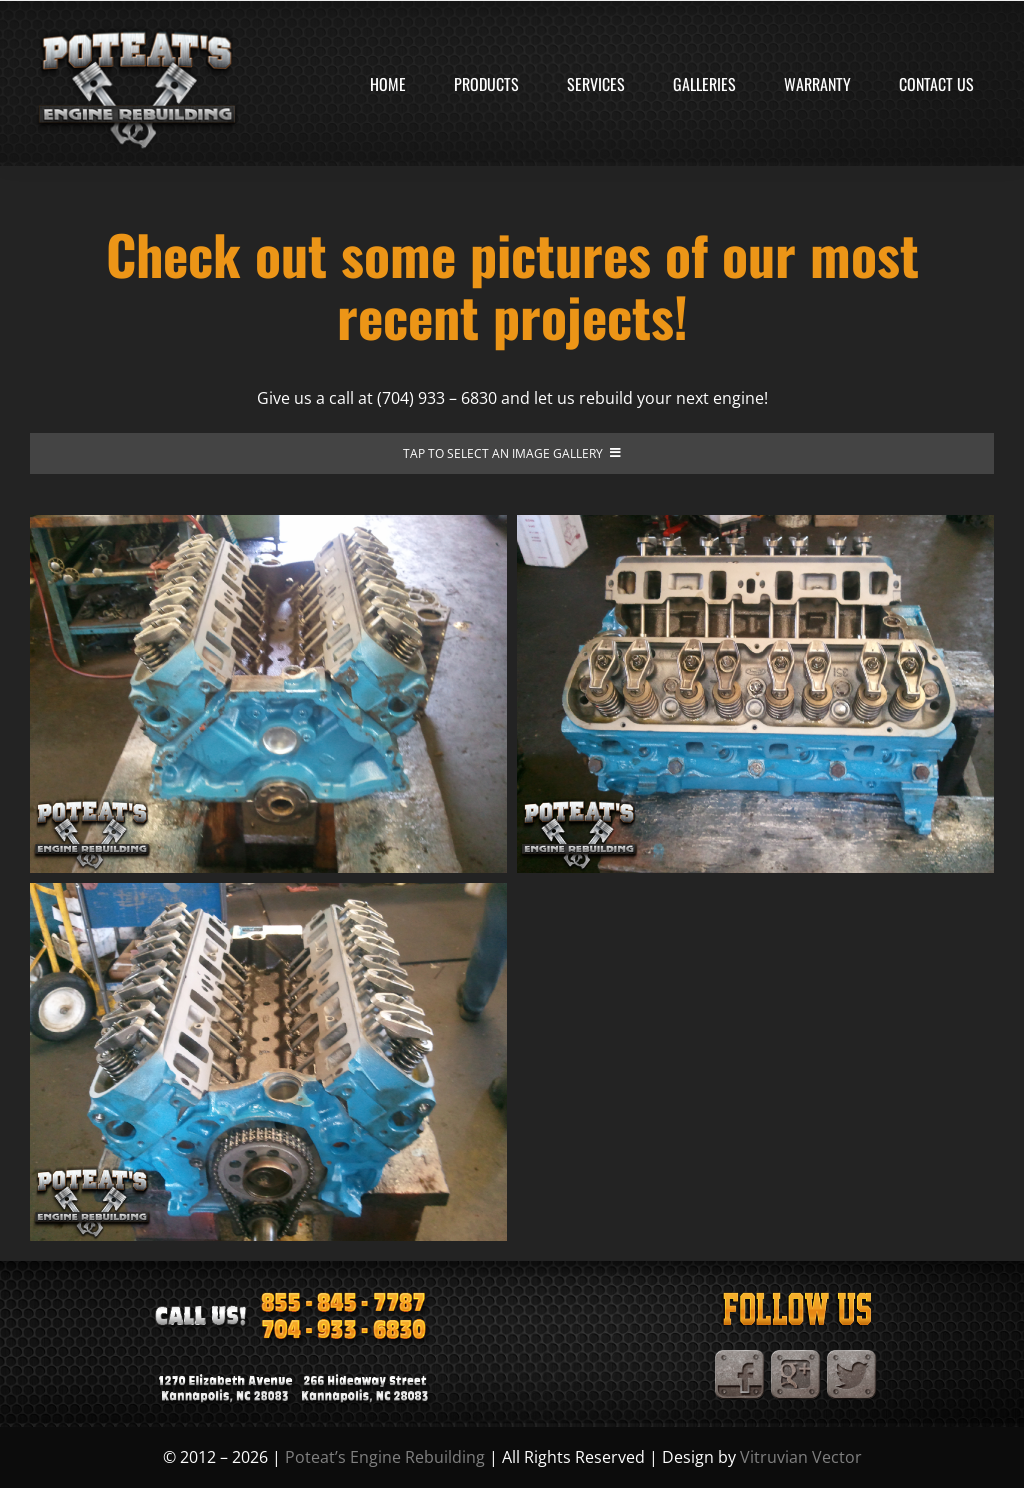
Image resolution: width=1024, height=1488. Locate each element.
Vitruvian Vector (801, 1457)
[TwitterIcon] (852, 1358)
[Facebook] (740, 1358)
